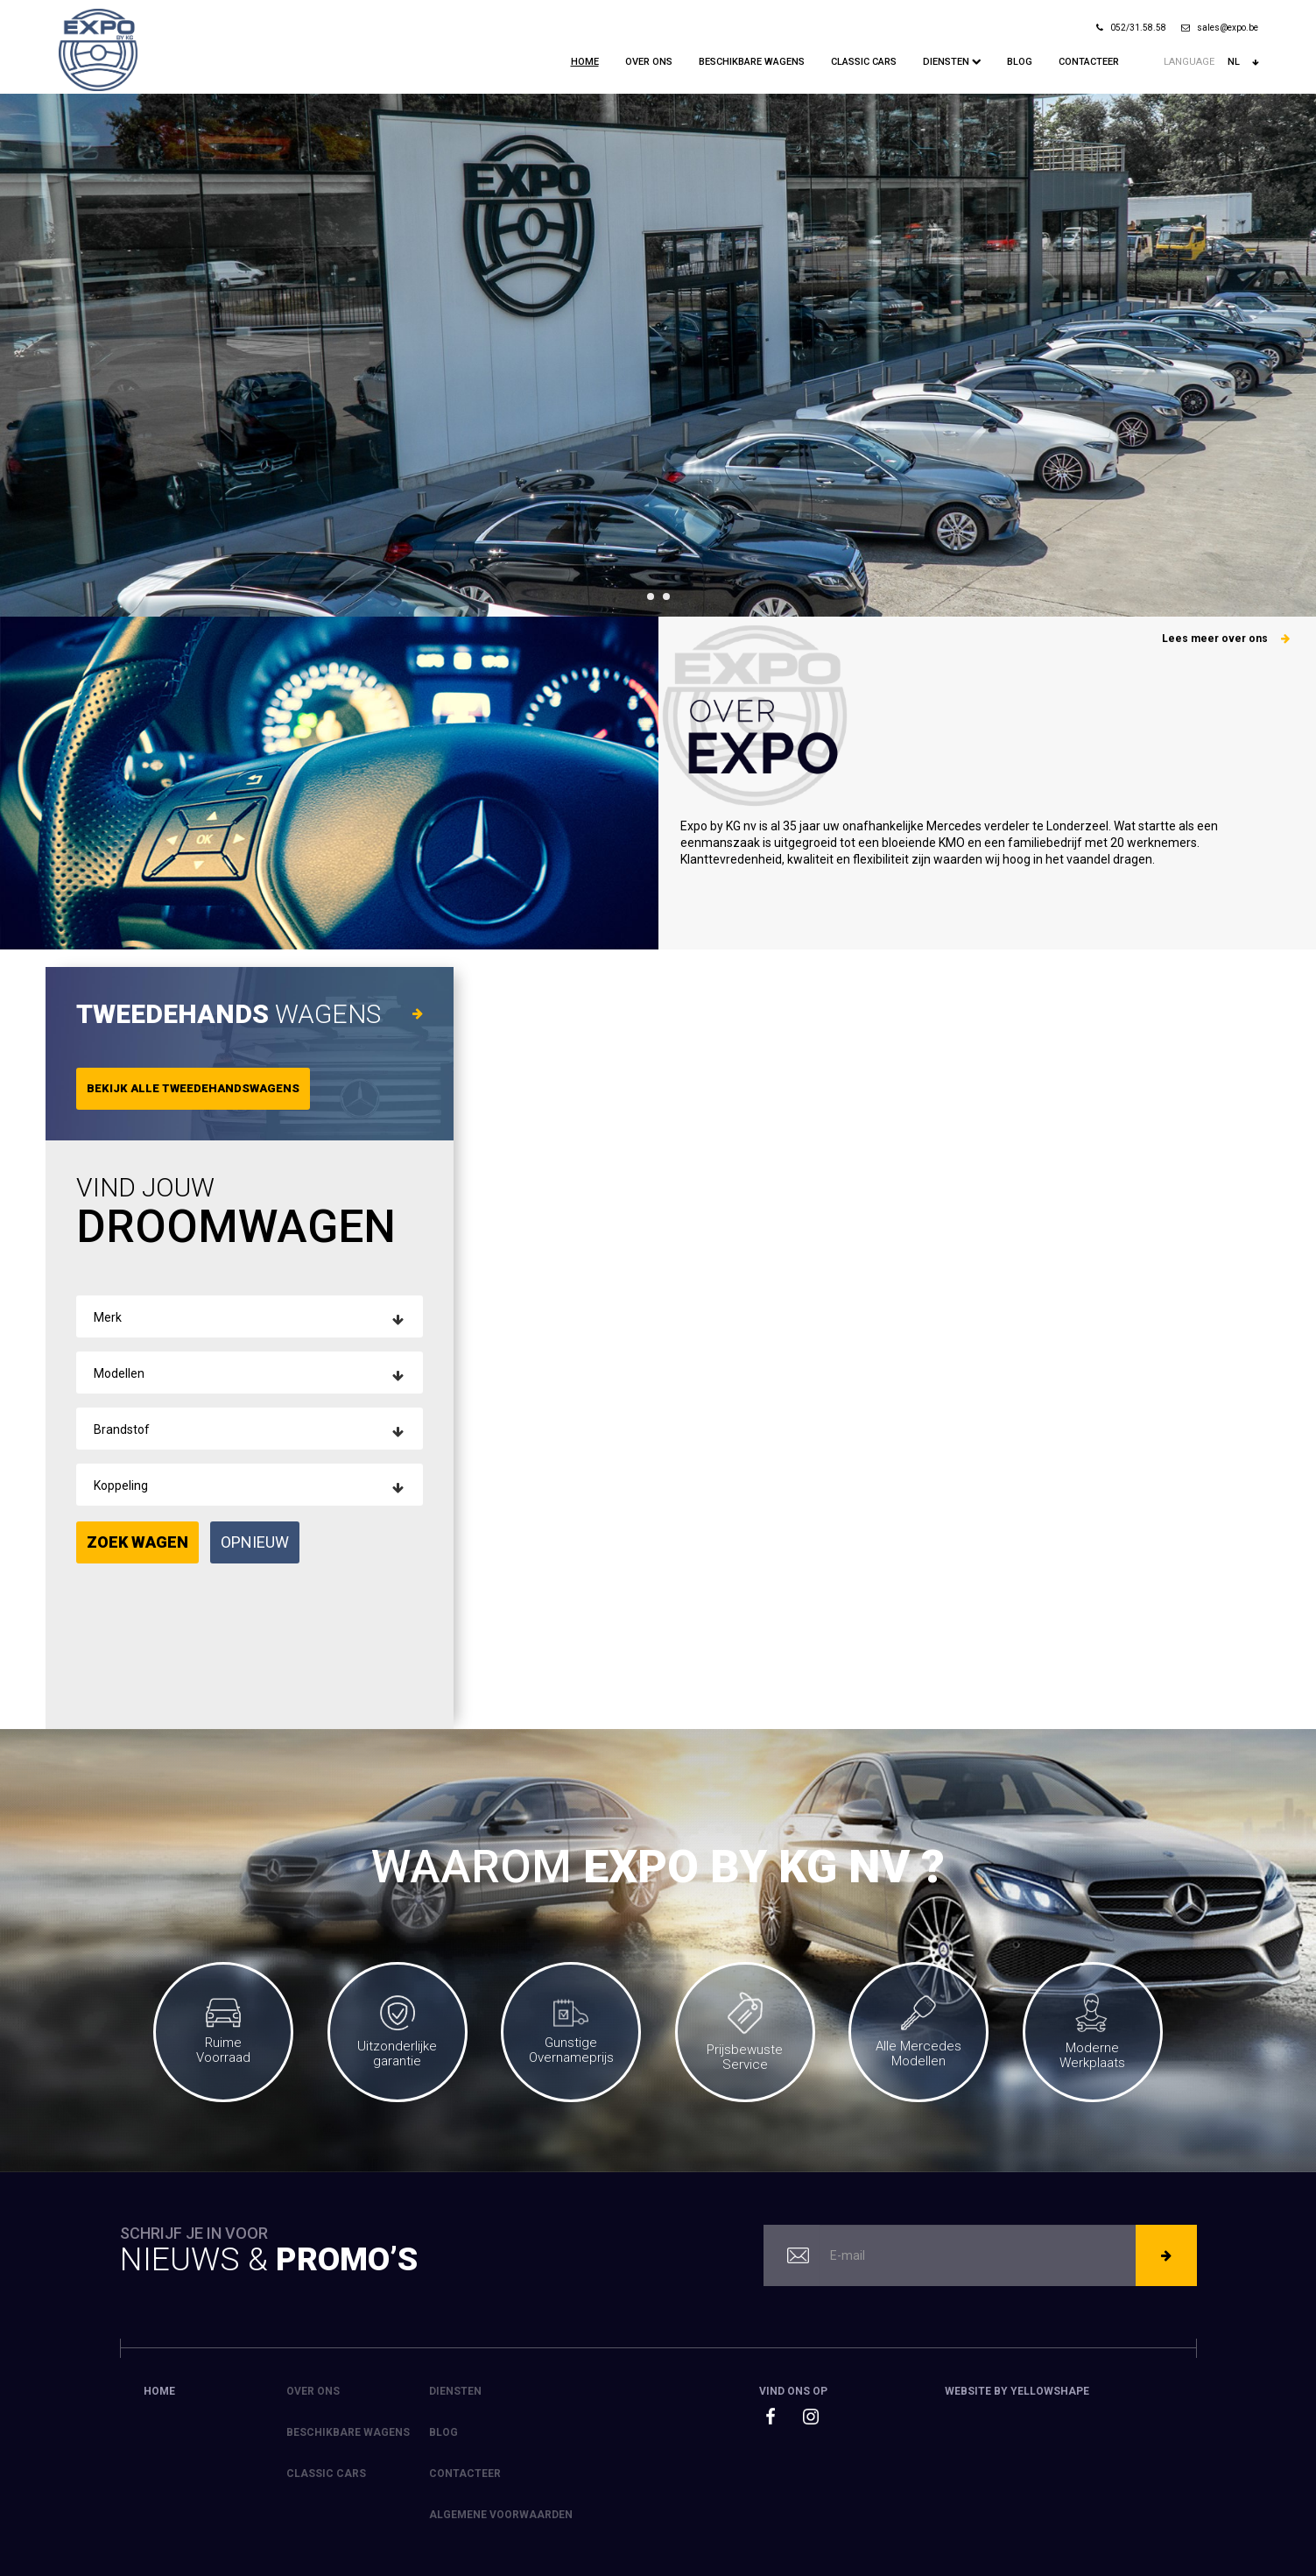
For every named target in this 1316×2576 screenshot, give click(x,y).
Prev (23, 356)
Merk (108, 1317)
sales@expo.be (1219, 27)
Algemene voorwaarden (501, 2515)
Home (585, 61)
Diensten (952, 61)
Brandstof (122, 1429)
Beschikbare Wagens (752, 61)
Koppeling (121, 1486)
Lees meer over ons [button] (1226, 638)
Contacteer (1089, 61)
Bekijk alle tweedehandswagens (193, 1088)
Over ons (648, 61)
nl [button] (1243, 62)
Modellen (119, 1373)
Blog (1019, 61)
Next (1293, 356)
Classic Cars (864, 61)
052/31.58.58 (1131, 27)
